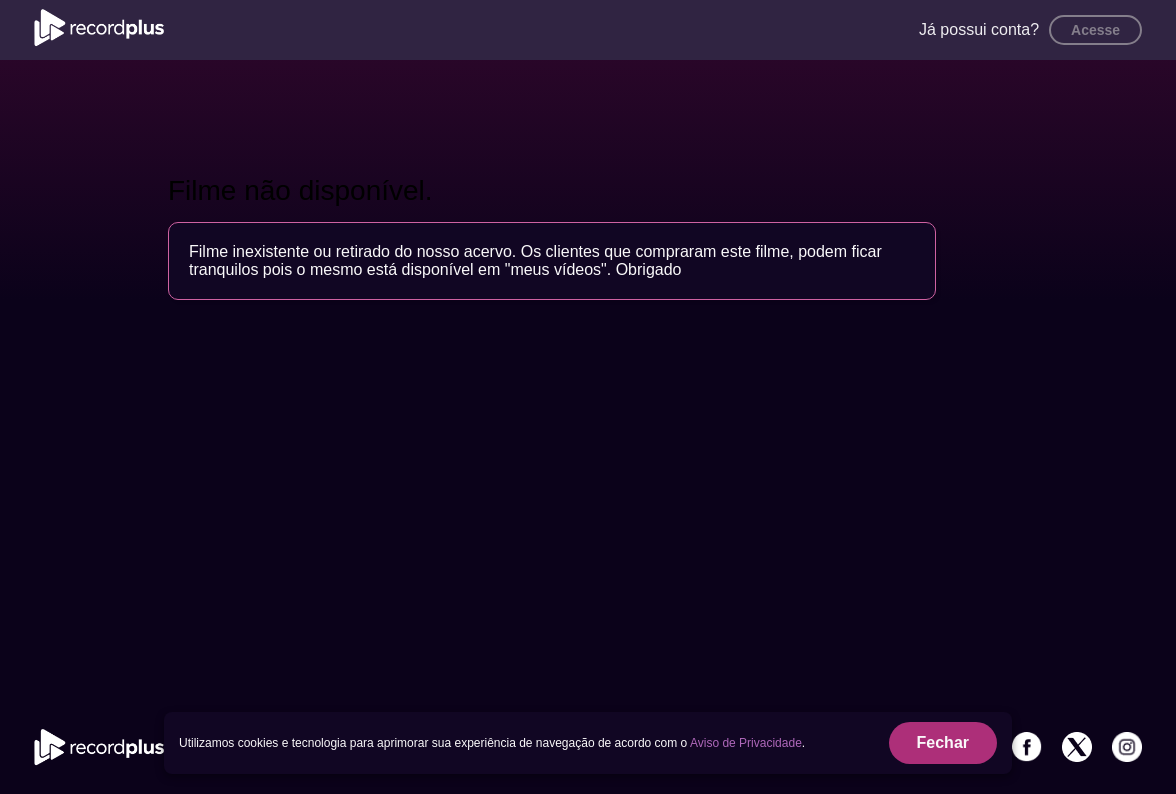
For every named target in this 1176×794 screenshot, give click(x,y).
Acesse (1095, 30)
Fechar (943, 742)
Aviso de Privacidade (746, 743)
